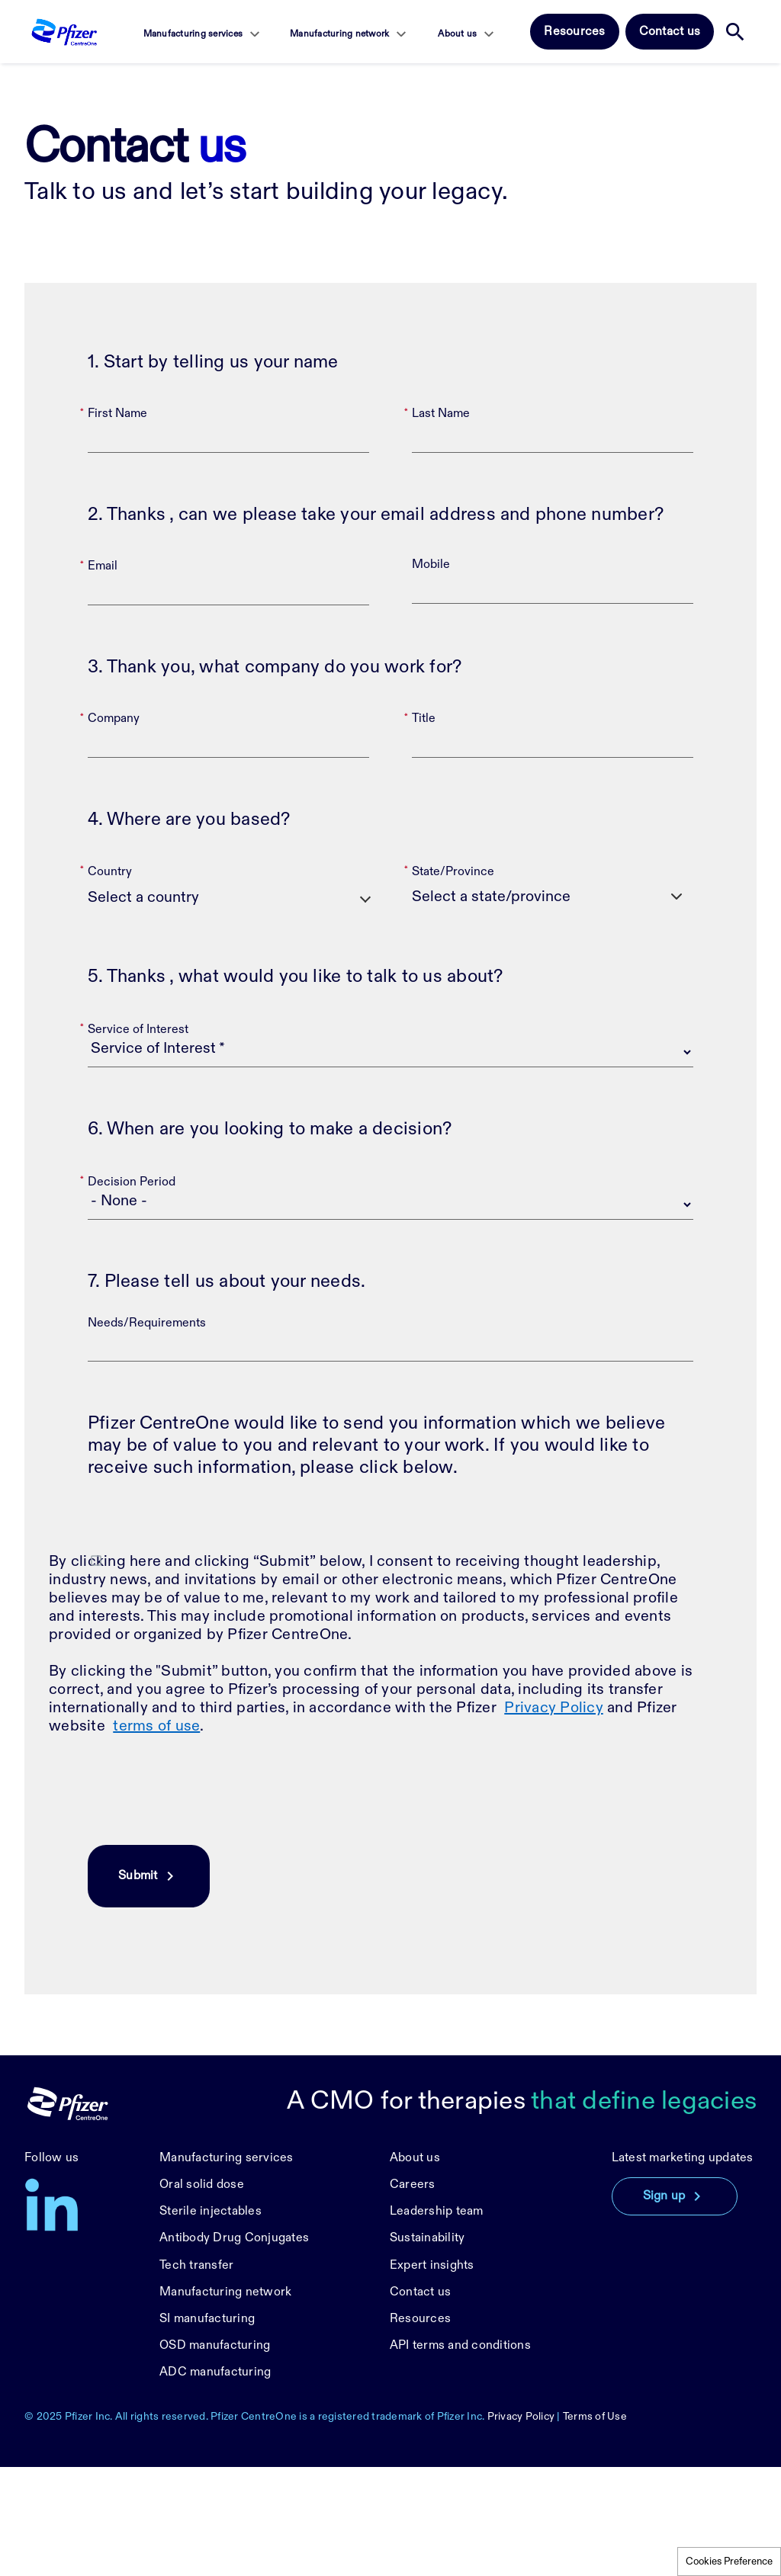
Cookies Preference (729, 2561)
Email (102, 675)
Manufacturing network (339, 33)
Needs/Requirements (147, 1431)
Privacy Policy (553, 1817)
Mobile (431, 674)
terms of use (156, 1835)
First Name (117, 523)
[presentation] (204, 1900)
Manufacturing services (193, 33)
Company (114, 828)
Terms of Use (595, 2524)
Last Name (441, 523)
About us (457, 33)
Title (423, 828)
